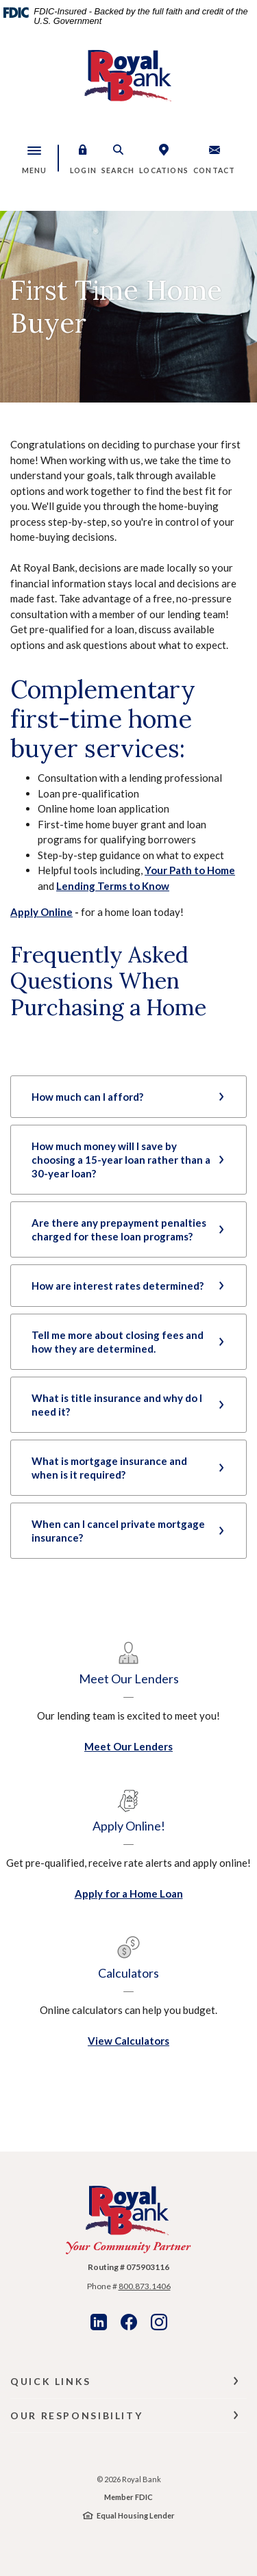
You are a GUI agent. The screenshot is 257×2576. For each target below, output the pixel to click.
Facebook (129, 2322)
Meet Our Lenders (128, 1746)
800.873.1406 (145, 2286)
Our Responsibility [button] (76, 2415)
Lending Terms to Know (112, 886)
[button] (83, 158)
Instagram (159, 2322)
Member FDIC (128, 2496)
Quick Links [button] (50, 2381)
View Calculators (128, 2041)
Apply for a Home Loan (129, 1893)
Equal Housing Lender (136, 2515)
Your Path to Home (190, 870)
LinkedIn (98, 2322)
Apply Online (41, 912)
